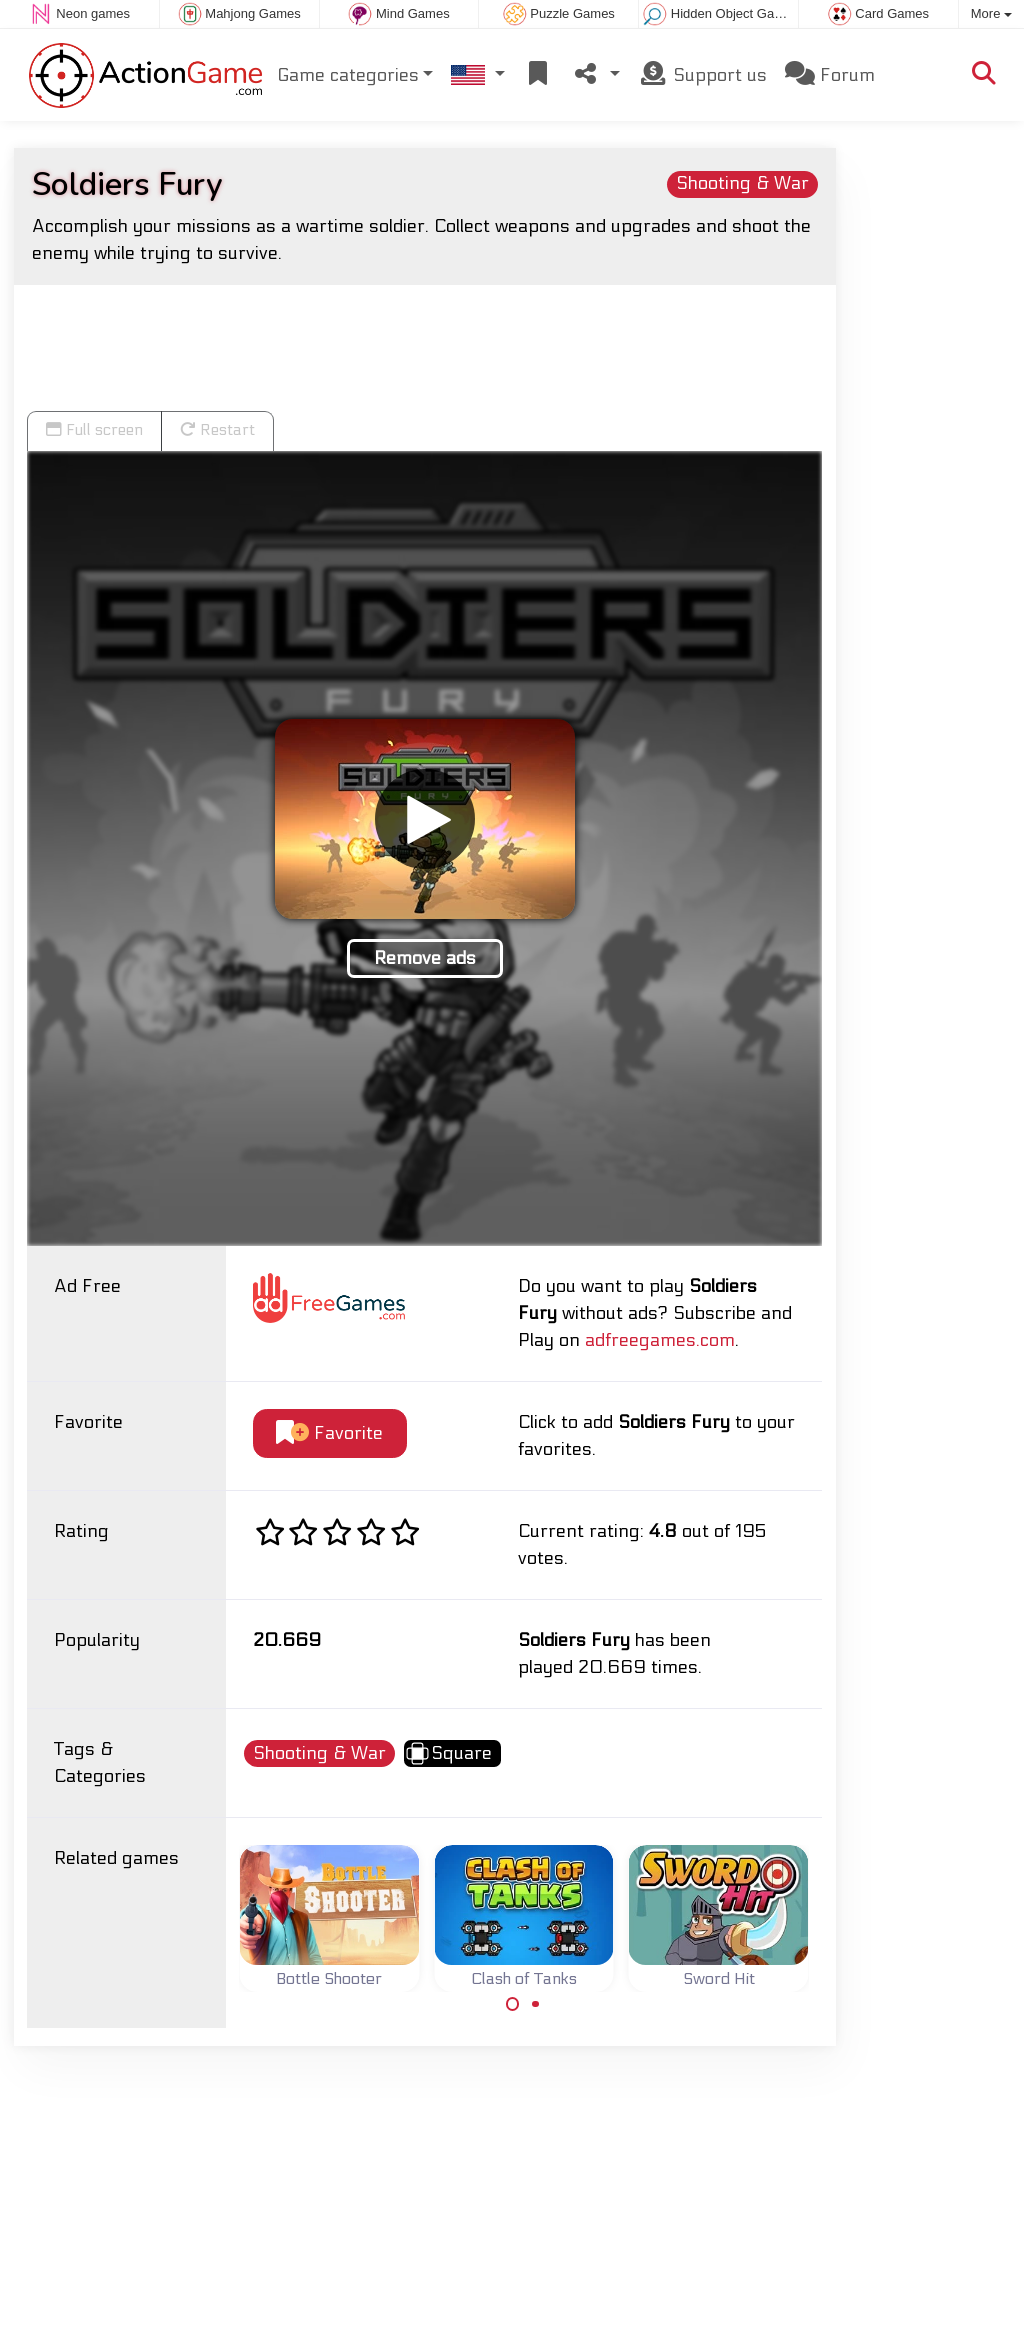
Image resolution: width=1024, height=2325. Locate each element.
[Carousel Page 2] (535, 2004)
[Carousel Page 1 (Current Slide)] (513, 2004)
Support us (702, 74)
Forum (830, 74)
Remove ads (425, 958)
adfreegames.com (660, 1340)
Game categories (348, 75)
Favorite (329, 1433)
